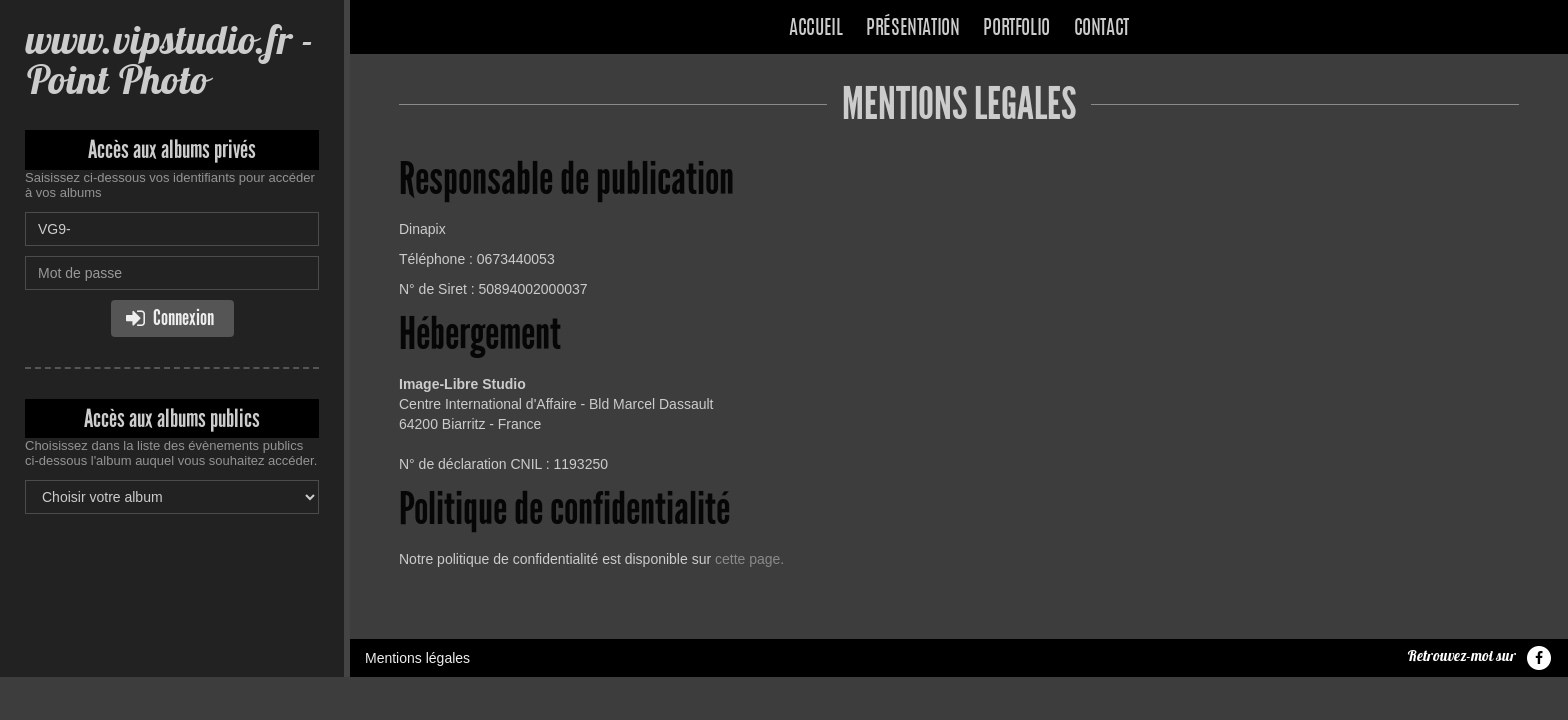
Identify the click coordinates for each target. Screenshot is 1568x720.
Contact (1101, 29)
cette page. (749, 559)
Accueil (815, 29)
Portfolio (1016, 29)
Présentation (912, 29)
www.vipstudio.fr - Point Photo (169, 59)
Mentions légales (417, 658)
